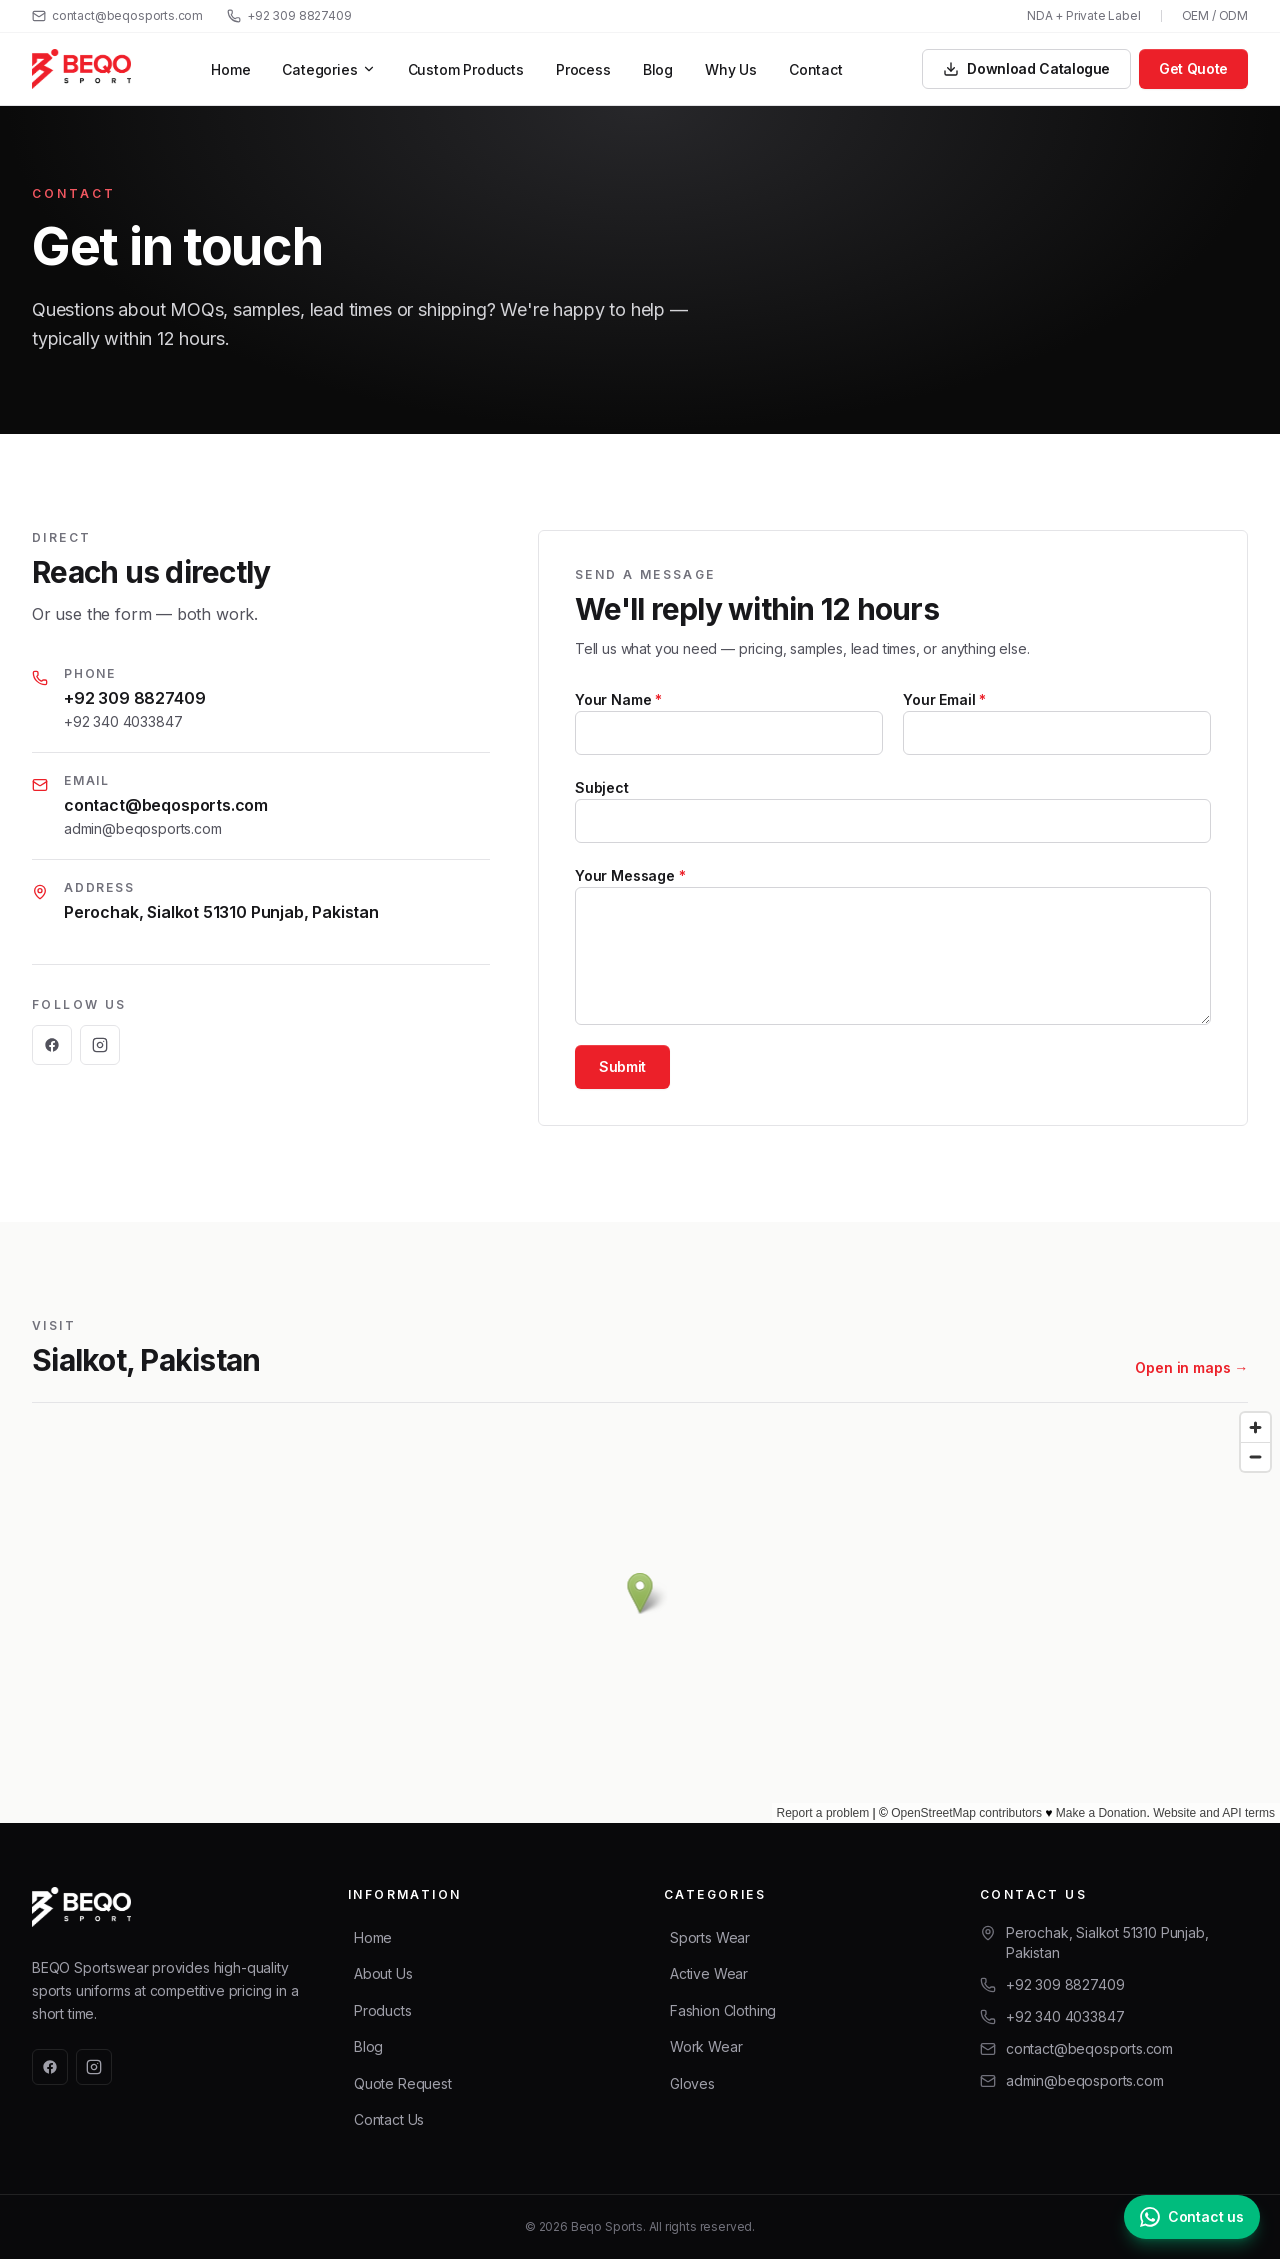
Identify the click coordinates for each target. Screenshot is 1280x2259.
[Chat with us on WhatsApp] (1192, 2217)
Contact (816, 69)
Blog (658, 69)
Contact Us (389, 2119)
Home (230, 69)
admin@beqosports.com (142, 828)
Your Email (944, 699)
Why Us (731, 69)
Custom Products (466, 69)
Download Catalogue (1026, 68)
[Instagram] (100, 1045)
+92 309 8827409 (289, 15)
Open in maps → (1191, 1368)
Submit (622, 1066)
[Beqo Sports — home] (81, 69)
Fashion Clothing (723, 2010)
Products (383, 2010)
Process (583, 69)
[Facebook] (52, 1045)
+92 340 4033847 (123, 721)
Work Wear (706, 2046)
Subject (602, 787)
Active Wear (709, 1973)
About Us (383, 1973)
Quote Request (403, 2083)
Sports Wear (710, 1937)
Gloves (692, 2083)
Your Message (630, 875)
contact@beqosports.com (117, 15)
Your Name (618, 699)
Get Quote (1193, 68)
